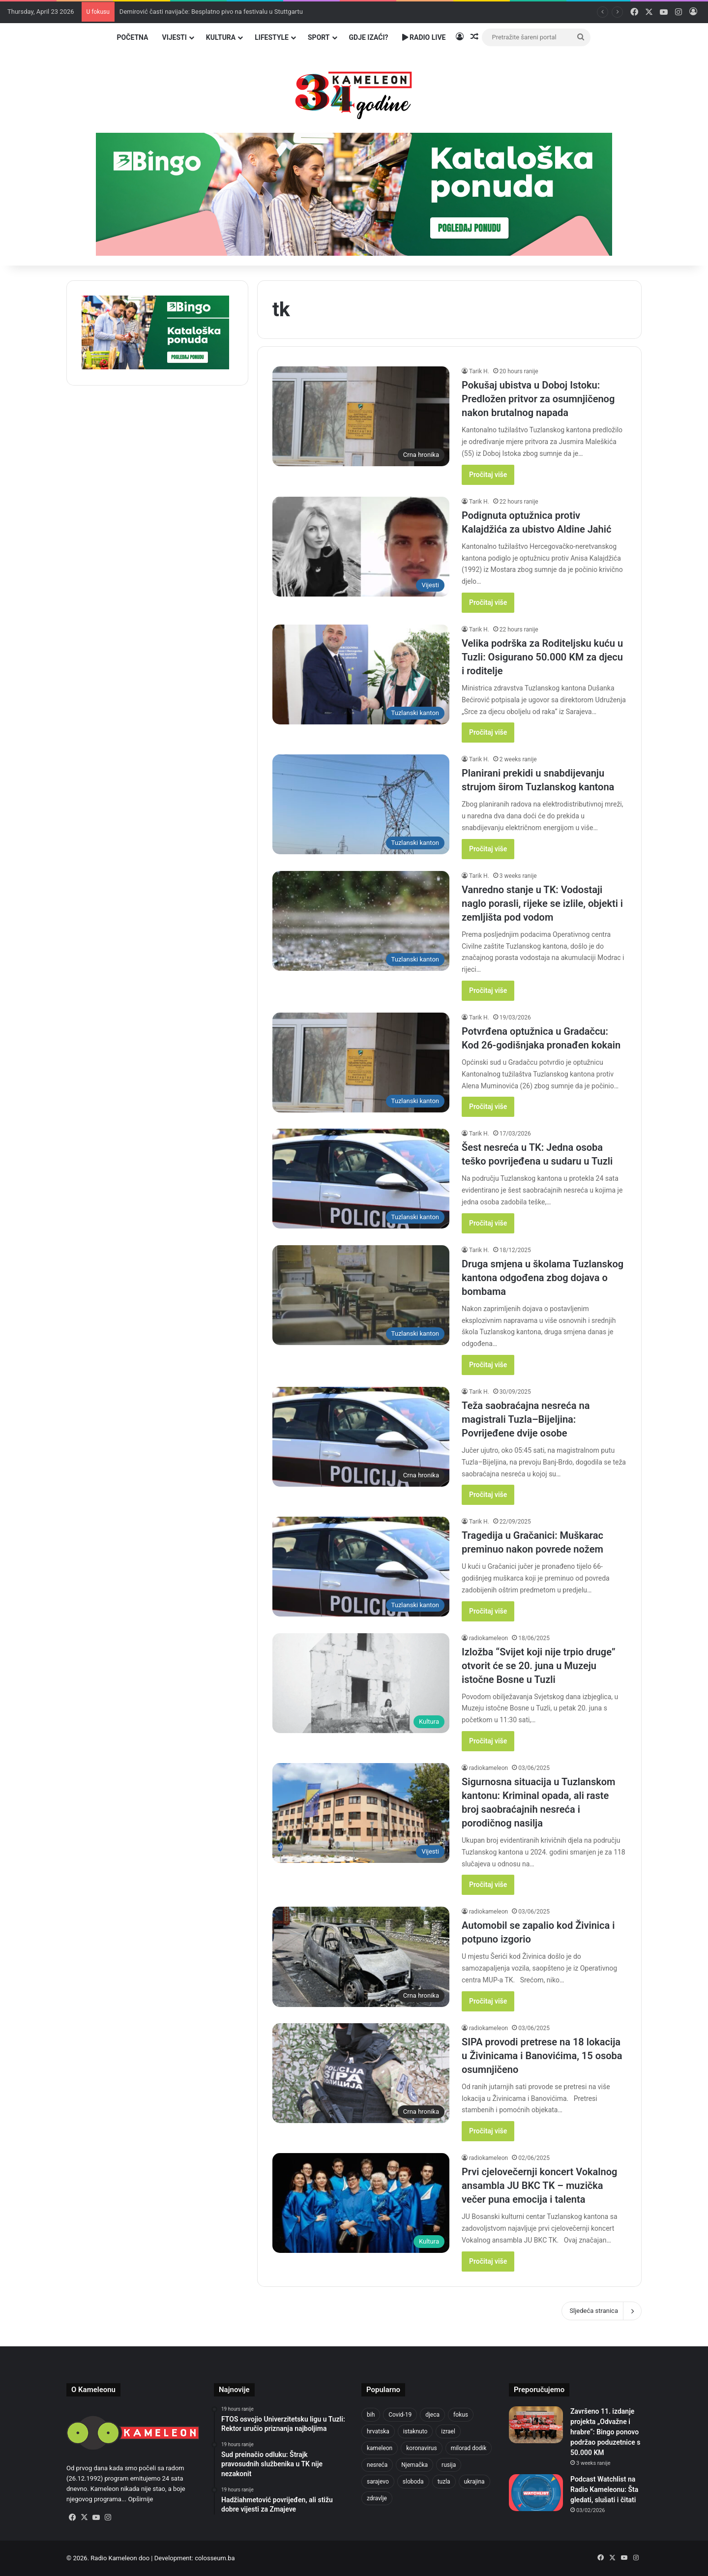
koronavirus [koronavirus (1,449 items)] (421, 2448)
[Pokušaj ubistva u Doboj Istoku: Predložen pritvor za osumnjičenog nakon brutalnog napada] (360, 416)
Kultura (221, 37)
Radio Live (424, 37)
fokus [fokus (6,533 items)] (460, 2414)
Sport (319, 37)
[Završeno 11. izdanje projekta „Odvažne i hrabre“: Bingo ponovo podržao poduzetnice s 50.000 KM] (536, 2424)
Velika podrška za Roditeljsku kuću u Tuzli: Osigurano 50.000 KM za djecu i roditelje (542, 657)
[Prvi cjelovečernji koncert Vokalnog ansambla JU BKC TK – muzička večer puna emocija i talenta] (360, 2203)
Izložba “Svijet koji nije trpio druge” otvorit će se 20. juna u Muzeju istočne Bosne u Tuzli (539, 1665)
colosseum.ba (215, 2558)
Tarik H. (479, 371)
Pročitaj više (488, 475)
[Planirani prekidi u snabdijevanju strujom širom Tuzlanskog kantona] (360, 804)
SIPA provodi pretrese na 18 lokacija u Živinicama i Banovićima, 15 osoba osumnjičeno (542, 2055)
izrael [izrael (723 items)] (448, 2431)
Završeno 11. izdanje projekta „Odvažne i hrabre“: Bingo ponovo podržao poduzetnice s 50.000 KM (605, 2431)
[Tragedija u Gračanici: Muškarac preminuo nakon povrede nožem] (360, 1567)
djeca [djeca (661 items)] (432, 2414)
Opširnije (140, 2499)
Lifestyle (272, 37)
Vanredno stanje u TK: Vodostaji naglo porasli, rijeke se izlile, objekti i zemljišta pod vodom (542, 903)
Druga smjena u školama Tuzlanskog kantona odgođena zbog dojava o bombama (542, 1277)
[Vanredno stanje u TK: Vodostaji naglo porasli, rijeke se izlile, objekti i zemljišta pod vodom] (360, 921)
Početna (132, 37)
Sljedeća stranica (601, 2311)
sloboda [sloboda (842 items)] (413, 2481)
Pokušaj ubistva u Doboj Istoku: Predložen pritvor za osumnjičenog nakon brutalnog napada (538, 399)
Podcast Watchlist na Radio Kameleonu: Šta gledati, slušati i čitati (604, 2489)
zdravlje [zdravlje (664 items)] (377, 2498)
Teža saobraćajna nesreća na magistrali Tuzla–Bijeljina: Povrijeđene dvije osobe (526, 1419)
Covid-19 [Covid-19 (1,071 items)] (400, 2414)
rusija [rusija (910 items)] (449, 2464)
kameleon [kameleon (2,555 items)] (379, 2448)
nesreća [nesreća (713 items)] (377, 2464)
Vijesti (174, 37)
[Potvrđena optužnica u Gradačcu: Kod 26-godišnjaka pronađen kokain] (360, 1062)
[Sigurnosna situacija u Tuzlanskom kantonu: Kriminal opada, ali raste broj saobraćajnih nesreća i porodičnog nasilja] (360, 1813)
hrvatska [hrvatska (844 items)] (378, 2431)
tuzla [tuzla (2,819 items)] (444, 2481)
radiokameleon (488, 1638)
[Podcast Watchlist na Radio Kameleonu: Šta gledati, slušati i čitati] (536, 2492)
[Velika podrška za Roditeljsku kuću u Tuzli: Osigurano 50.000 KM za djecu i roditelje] (360, 674)
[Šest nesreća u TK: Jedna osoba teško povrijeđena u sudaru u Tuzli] (360, 1178)
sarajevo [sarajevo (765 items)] (378, 2481)
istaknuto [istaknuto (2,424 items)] (415, 2431)
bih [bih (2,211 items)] (371, 2414)
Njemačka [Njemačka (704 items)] (414, 2464)
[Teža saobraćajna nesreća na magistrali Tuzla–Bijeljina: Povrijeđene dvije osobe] (360, 1437)
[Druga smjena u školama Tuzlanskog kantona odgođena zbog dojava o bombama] (360, 1295)
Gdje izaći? (368, 37)
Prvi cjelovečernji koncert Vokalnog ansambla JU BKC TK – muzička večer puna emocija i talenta (539, 2185)
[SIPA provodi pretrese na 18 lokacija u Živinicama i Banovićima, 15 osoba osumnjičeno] (360, 2073)
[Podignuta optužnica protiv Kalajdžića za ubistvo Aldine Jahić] (360, 547)
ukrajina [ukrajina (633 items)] (474, 2481)
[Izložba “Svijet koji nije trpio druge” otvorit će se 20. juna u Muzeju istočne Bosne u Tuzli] (360, 1683)
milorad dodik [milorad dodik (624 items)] (469, 2448)
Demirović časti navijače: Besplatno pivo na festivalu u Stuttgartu (211, 11)
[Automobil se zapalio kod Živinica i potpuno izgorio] (360, 1957)
